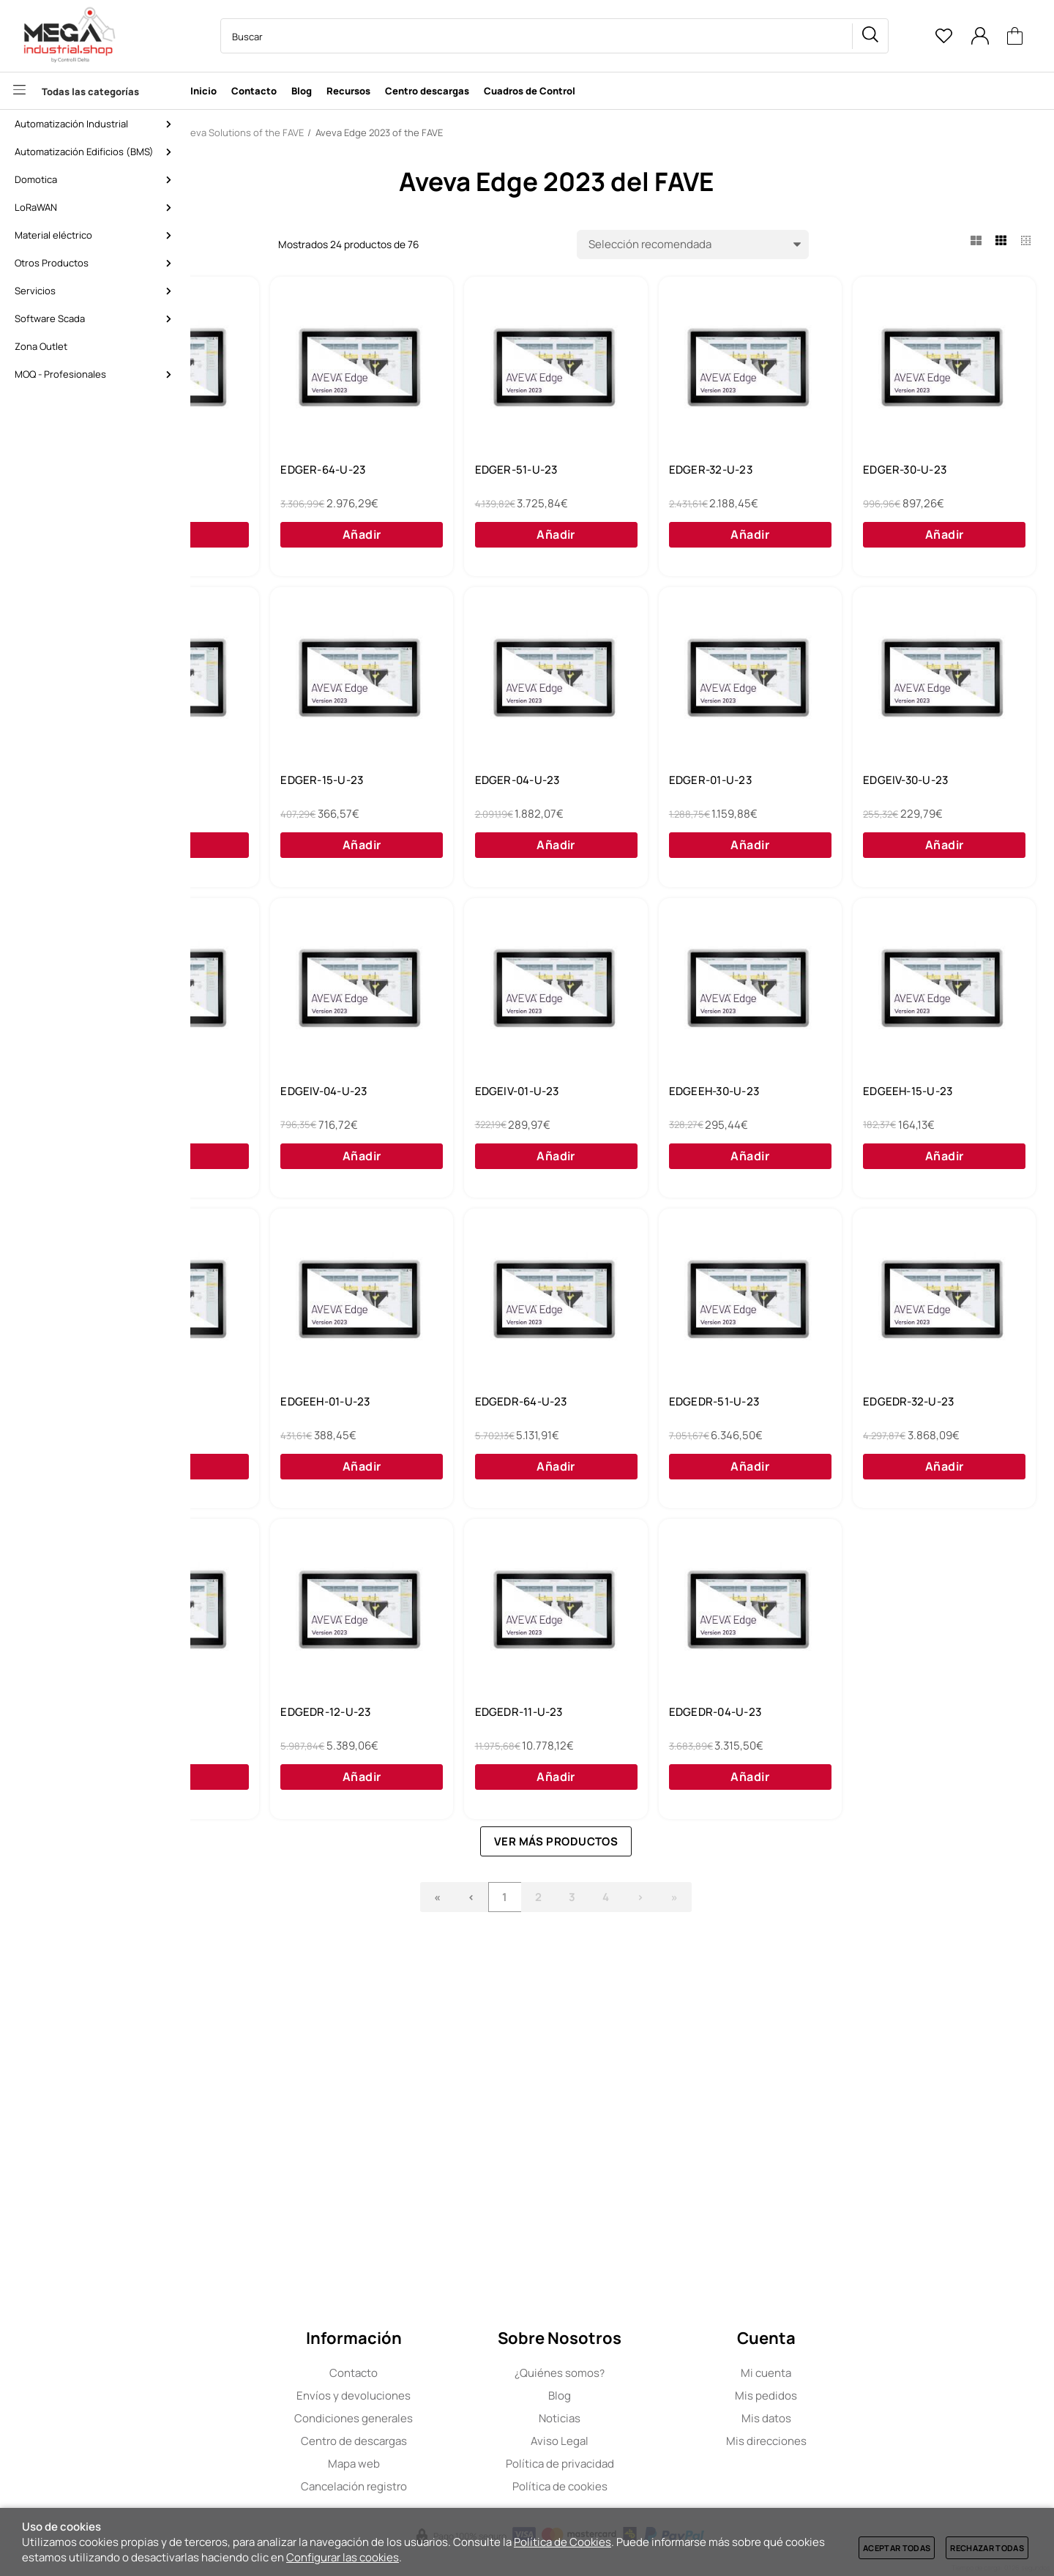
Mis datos (828, 2418)
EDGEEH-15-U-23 (692, 1406)
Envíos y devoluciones (416, 2395)
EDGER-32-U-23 (898, 470)
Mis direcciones (828, 2441)
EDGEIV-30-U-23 (481, 1094)
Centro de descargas (416, 2441)
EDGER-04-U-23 (898, 782)
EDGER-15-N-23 (272, 470)
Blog (621, 2395)
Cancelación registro (416, 2486)
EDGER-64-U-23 (481, 470)
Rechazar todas (987, 2547)
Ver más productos (631, 2159)
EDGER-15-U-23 (689, 782)
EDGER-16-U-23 (480, 782)
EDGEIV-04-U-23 (899, 1094)
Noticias (622, 2418)
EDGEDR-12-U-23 (484, 2030)
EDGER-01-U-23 (272, 1094)
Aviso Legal (622, 2441)
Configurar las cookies (342, 2557)
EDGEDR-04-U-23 (902, 2030)
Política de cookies (622, 2486)
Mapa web (416, 2463)
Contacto (416, 2373)
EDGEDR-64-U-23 (485, 1718)
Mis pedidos (828, 2395)
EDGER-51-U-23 (689, 470)
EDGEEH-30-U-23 (484, 1406)
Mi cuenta (828, 2373)
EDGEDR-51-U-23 (693, 1718)
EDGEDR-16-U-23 (276, 2030)
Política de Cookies (562, 2542)
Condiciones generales (415, 2418)
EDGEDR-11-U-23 (692, 2030)
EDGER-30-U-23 (272, 782)
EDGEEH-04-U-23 (902, 1406)
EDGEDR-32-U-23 (901, 1718)
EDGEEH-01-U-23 (275, 1718)
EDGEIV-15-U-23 (690, 1094)
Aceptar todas (896, 2547)
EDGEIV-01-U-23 (273, 1406)
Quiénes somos (622, 2373)
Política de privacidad (622, 2463)
